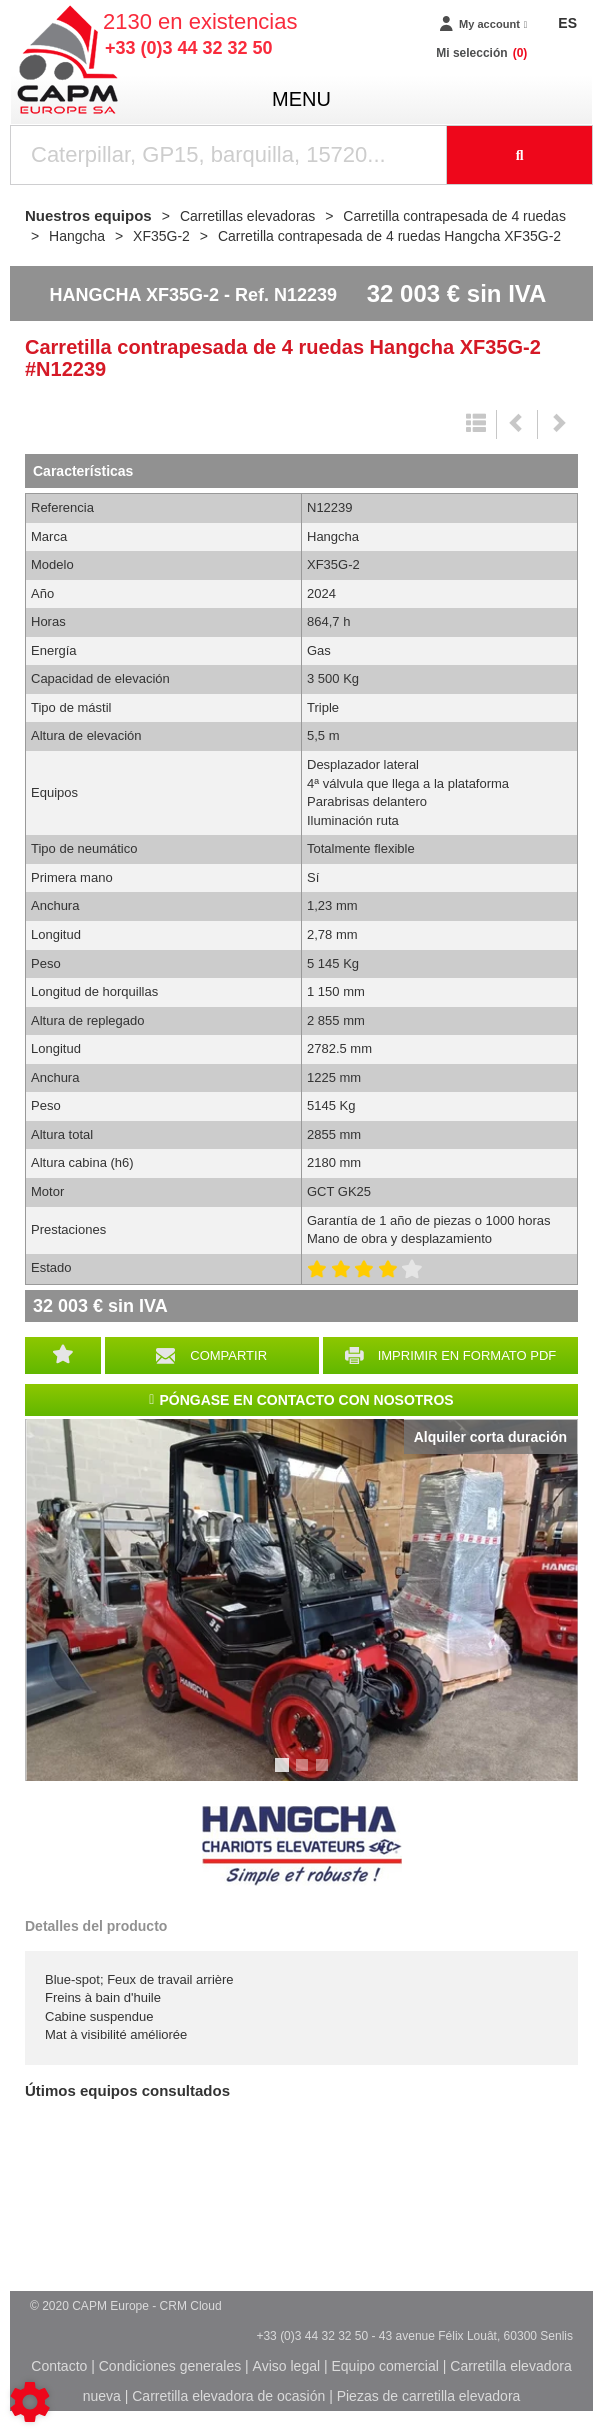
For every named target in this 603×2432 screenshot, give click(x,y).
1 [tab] (285, 1774)
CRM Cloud (191, 2306)
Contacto (59, 2366)
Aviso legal (286, 2366)
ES (567, 23)
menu (301, 99)
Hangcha (302, 1846)
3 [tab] (325, 1774)
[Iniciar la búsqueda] (520, 155)
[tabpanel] (301, 1600)
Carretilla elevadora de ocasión (228, 2396)
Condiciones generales (170, 2366)
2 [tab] (305, 1774)
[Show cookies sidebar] (30, 2402)
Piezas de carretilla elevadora (429, 2396)
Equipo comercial (384, 2366)
